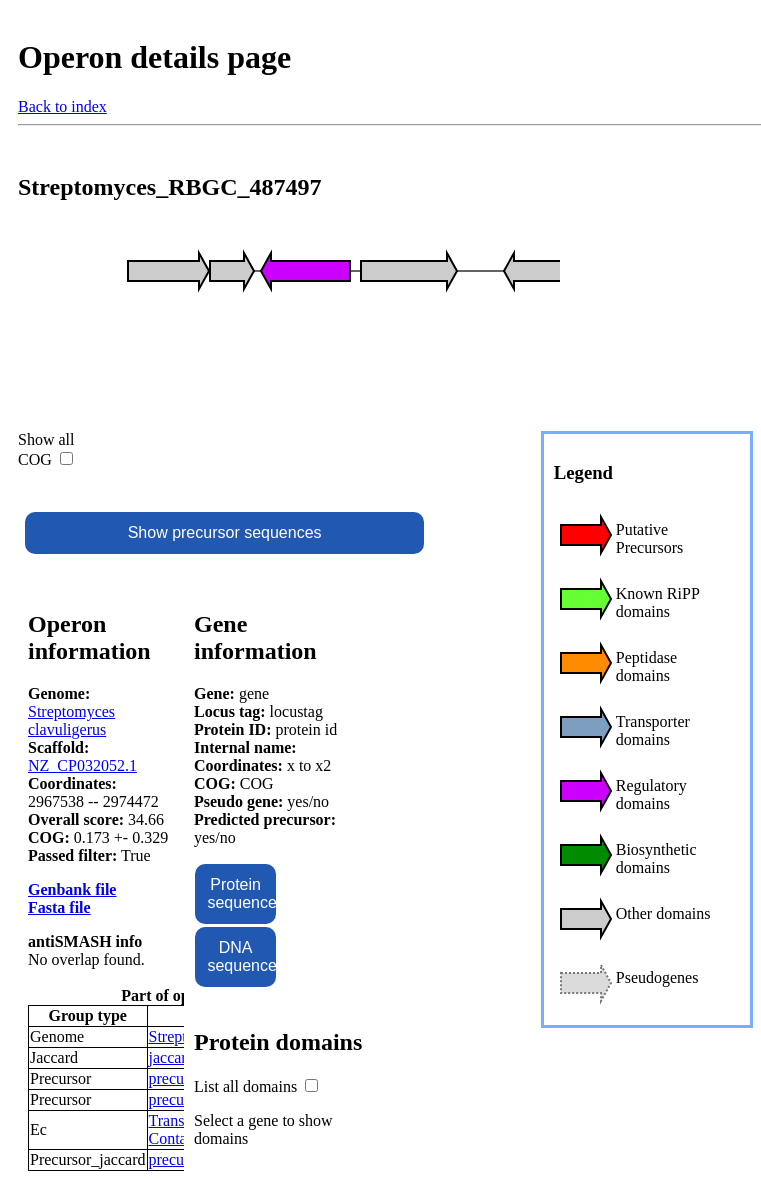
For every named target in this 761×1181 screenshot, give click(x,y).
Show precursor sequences (225, 532)
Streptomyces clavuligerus (71, 720)
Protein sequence (241, 893)
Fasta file (59, 907)
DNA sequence (241, 956)
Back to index (62, 106)
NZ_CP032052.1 (82, 765)
